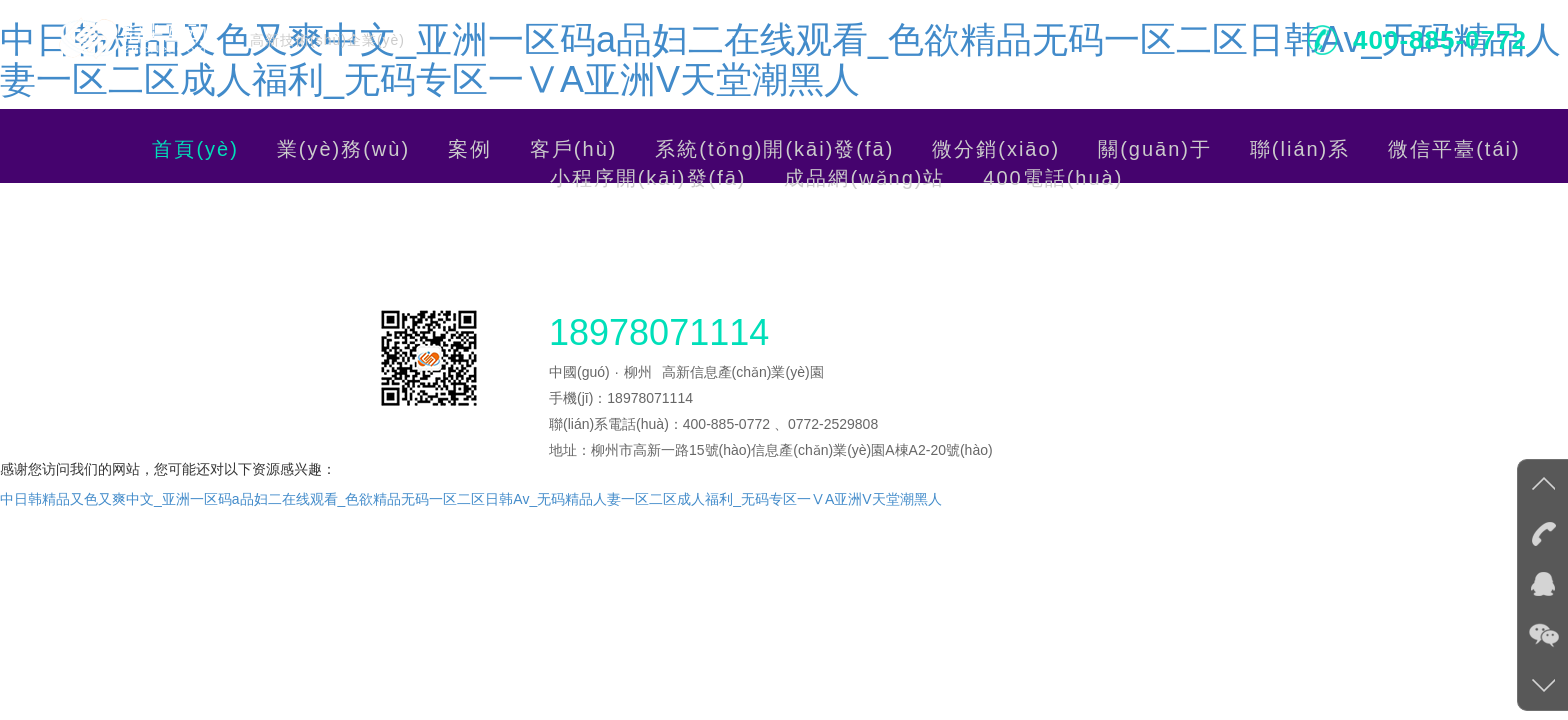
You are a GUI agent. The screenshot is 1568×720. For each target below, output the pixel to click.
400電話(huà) (1053, 178)
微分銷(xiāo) (996, 149)
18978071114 (659, 328)
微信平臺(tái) (1454, 149)
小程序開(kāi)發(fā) (648, 178)
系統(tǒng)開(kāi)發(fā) (774, 149)
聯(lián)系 (1300, 149)
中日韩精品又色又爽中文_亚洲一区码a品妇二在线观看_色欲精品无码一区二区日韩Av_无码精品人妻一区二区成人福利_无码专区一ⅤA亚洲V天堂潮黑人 (780, 59)
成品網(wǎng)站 (864, 178)
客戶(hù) (574, 149)
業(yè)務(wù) (343, 149)
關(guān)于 (1155, 149)
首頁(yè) (195, 149)
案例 (470, 149)
